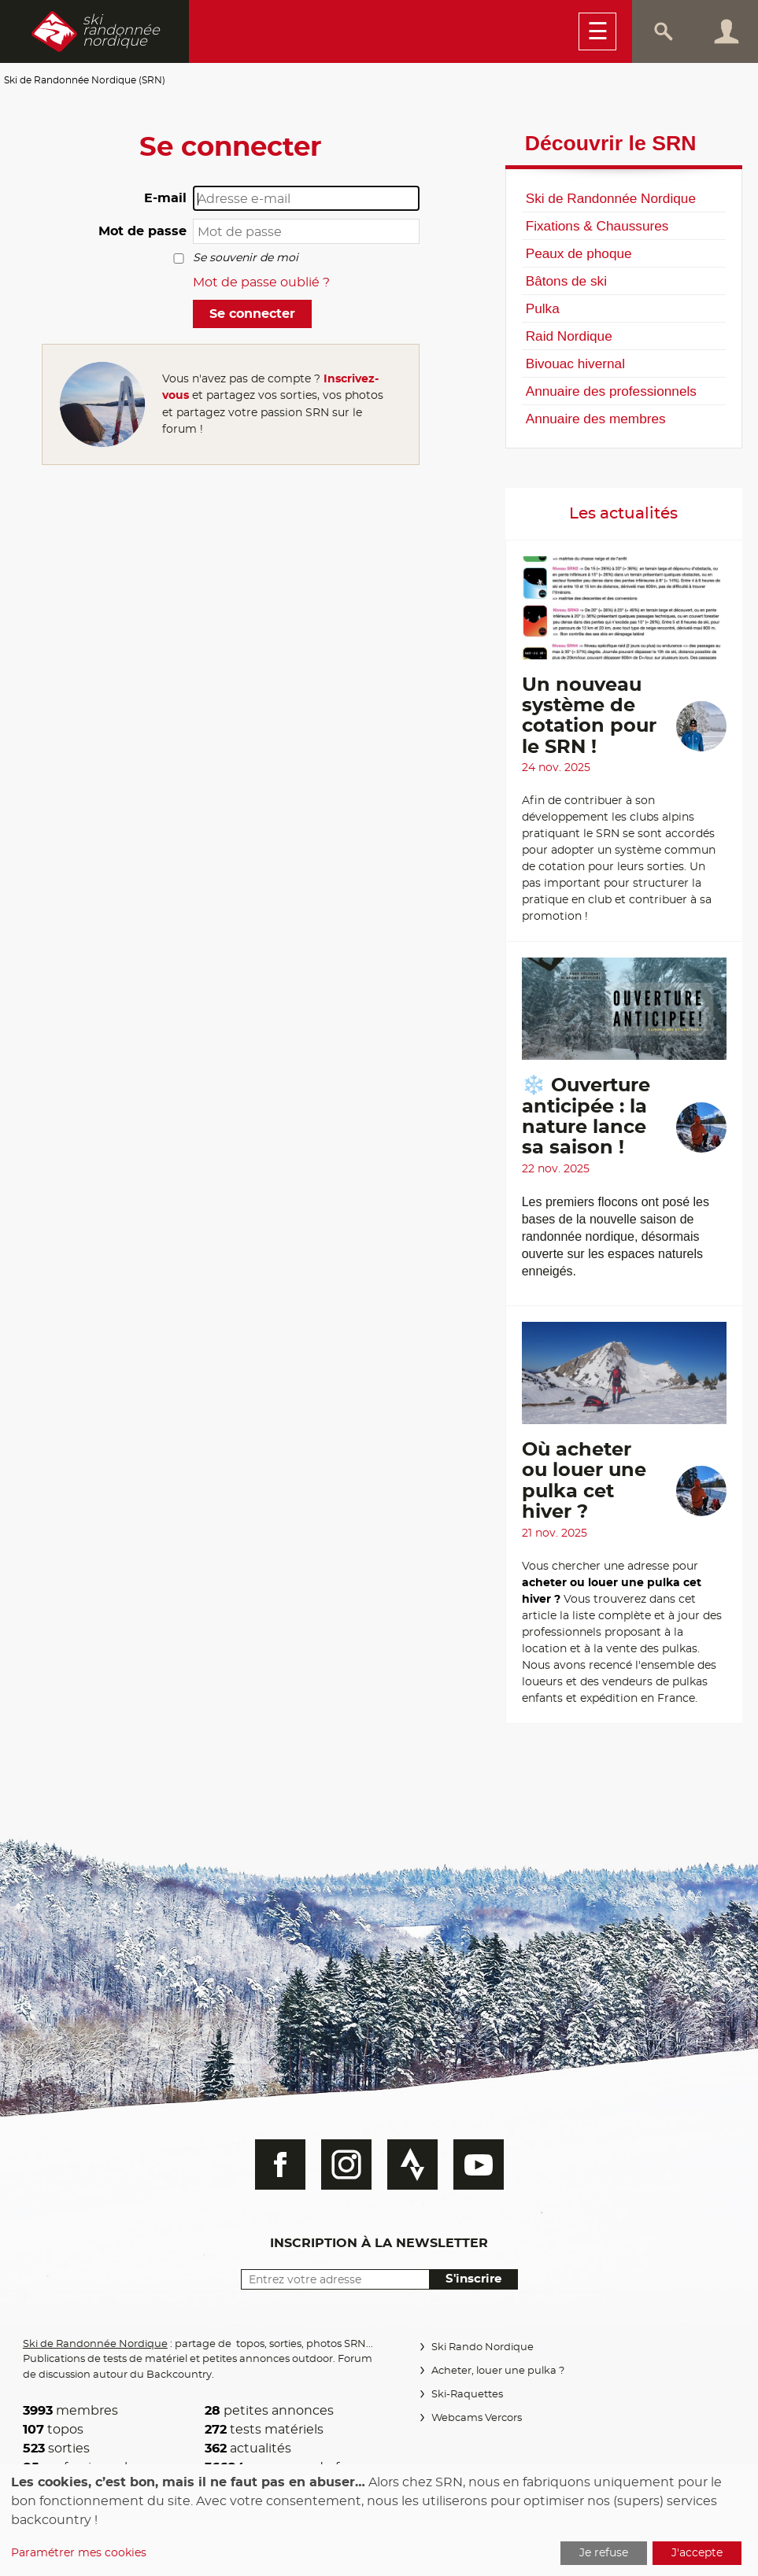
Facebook (280, 2164)
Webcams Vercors (476, 2418)
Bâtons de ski (566, 281)
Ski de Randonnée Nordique (611, 198)
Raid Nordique (569, 336)
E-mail (165, 198)
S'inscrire (473, 2279)
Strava (412, 2164)
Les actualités (623, 514)
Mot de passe (142, 231)
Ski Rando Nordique (482, 2347)
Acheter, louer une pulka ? (497, 2371)
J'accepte (697, 2553)
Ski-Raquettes (467, 2395)
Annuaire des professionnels (611, 391)
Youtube (478, 2164)
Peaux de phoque (579, 253)
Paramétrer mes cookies (78, 2553)
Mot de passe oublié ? (261, 282)
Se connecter (252, 314)
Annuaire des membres (596, 418)
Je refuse (603, 2553)
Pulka (543, 308)
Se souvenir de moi (245, 258)
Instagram (346, 2164)
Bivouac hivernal (575, 363)
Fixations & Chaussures (597, 226)
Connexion (726, 31)
